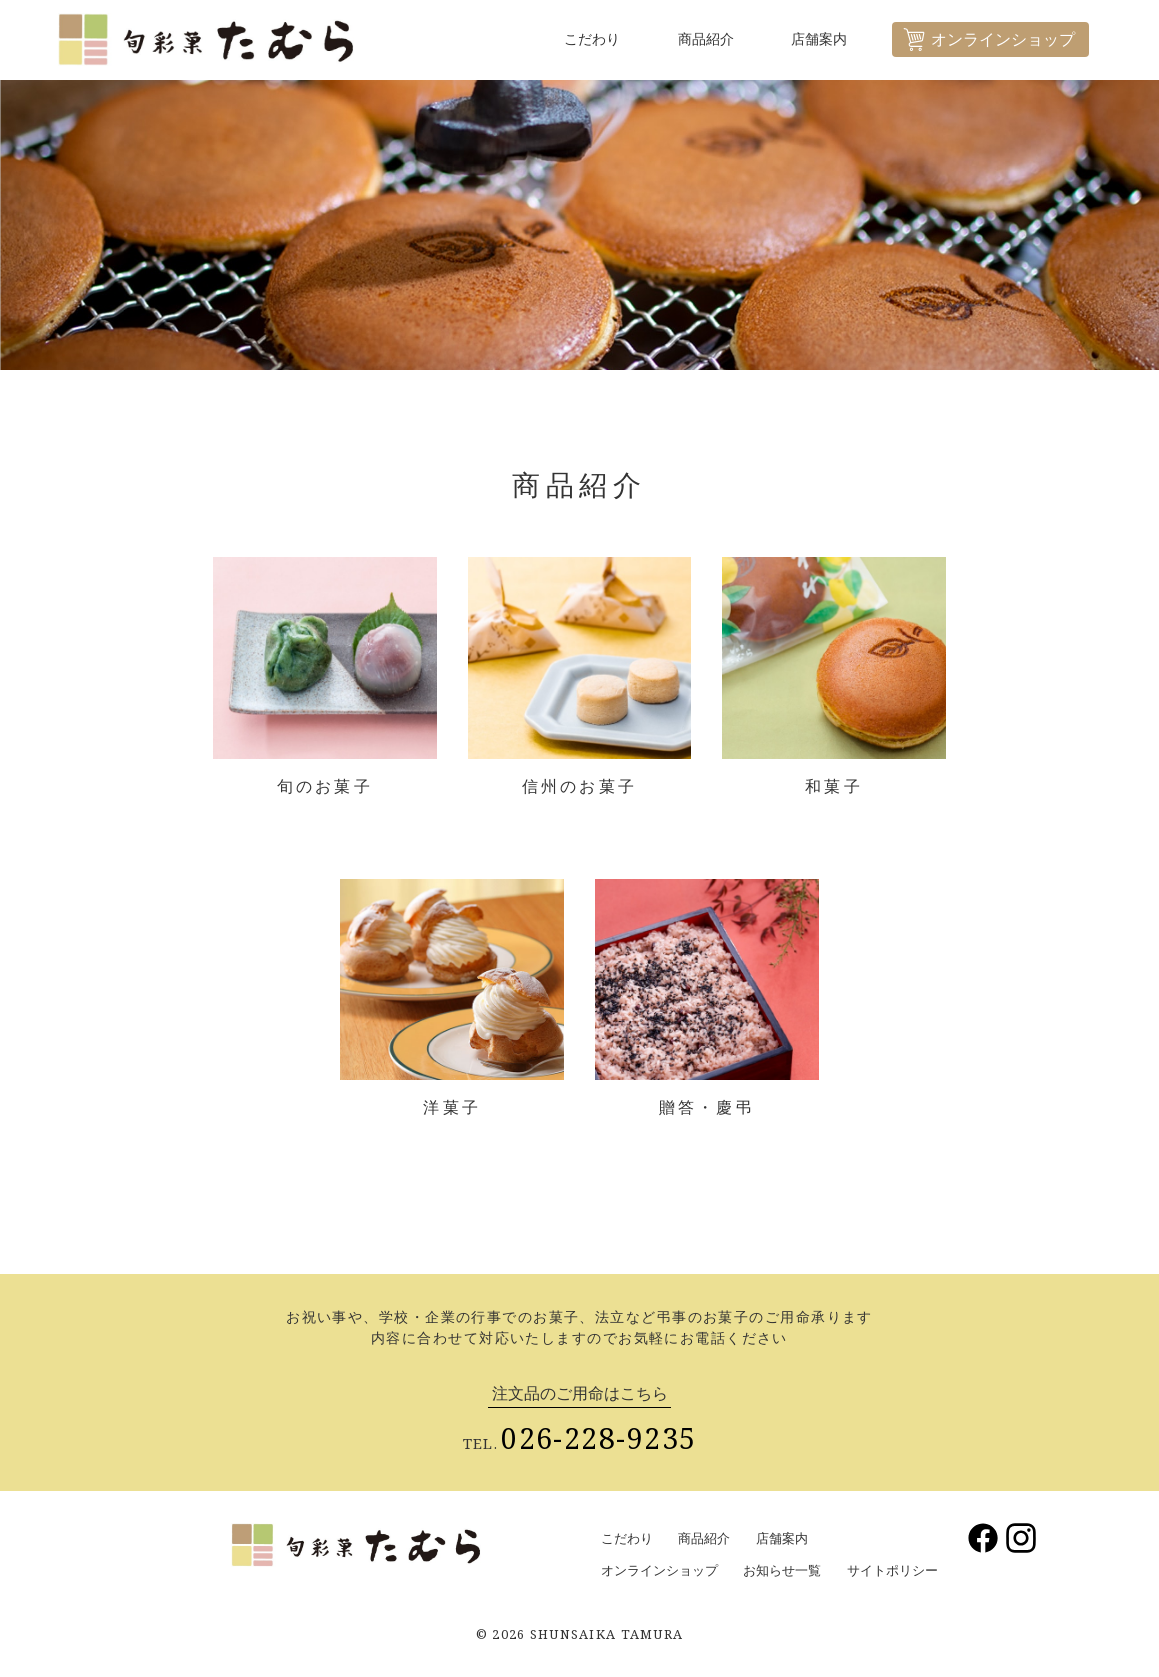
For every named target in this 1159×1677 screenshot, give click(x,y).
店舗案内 (827, 39)
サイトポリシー (892, 1570)
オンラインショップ (659, 1570)
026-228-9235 (598, 1437)
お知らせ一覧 (782, 1570)
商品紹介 (713, 39)
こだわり (599, 39)
